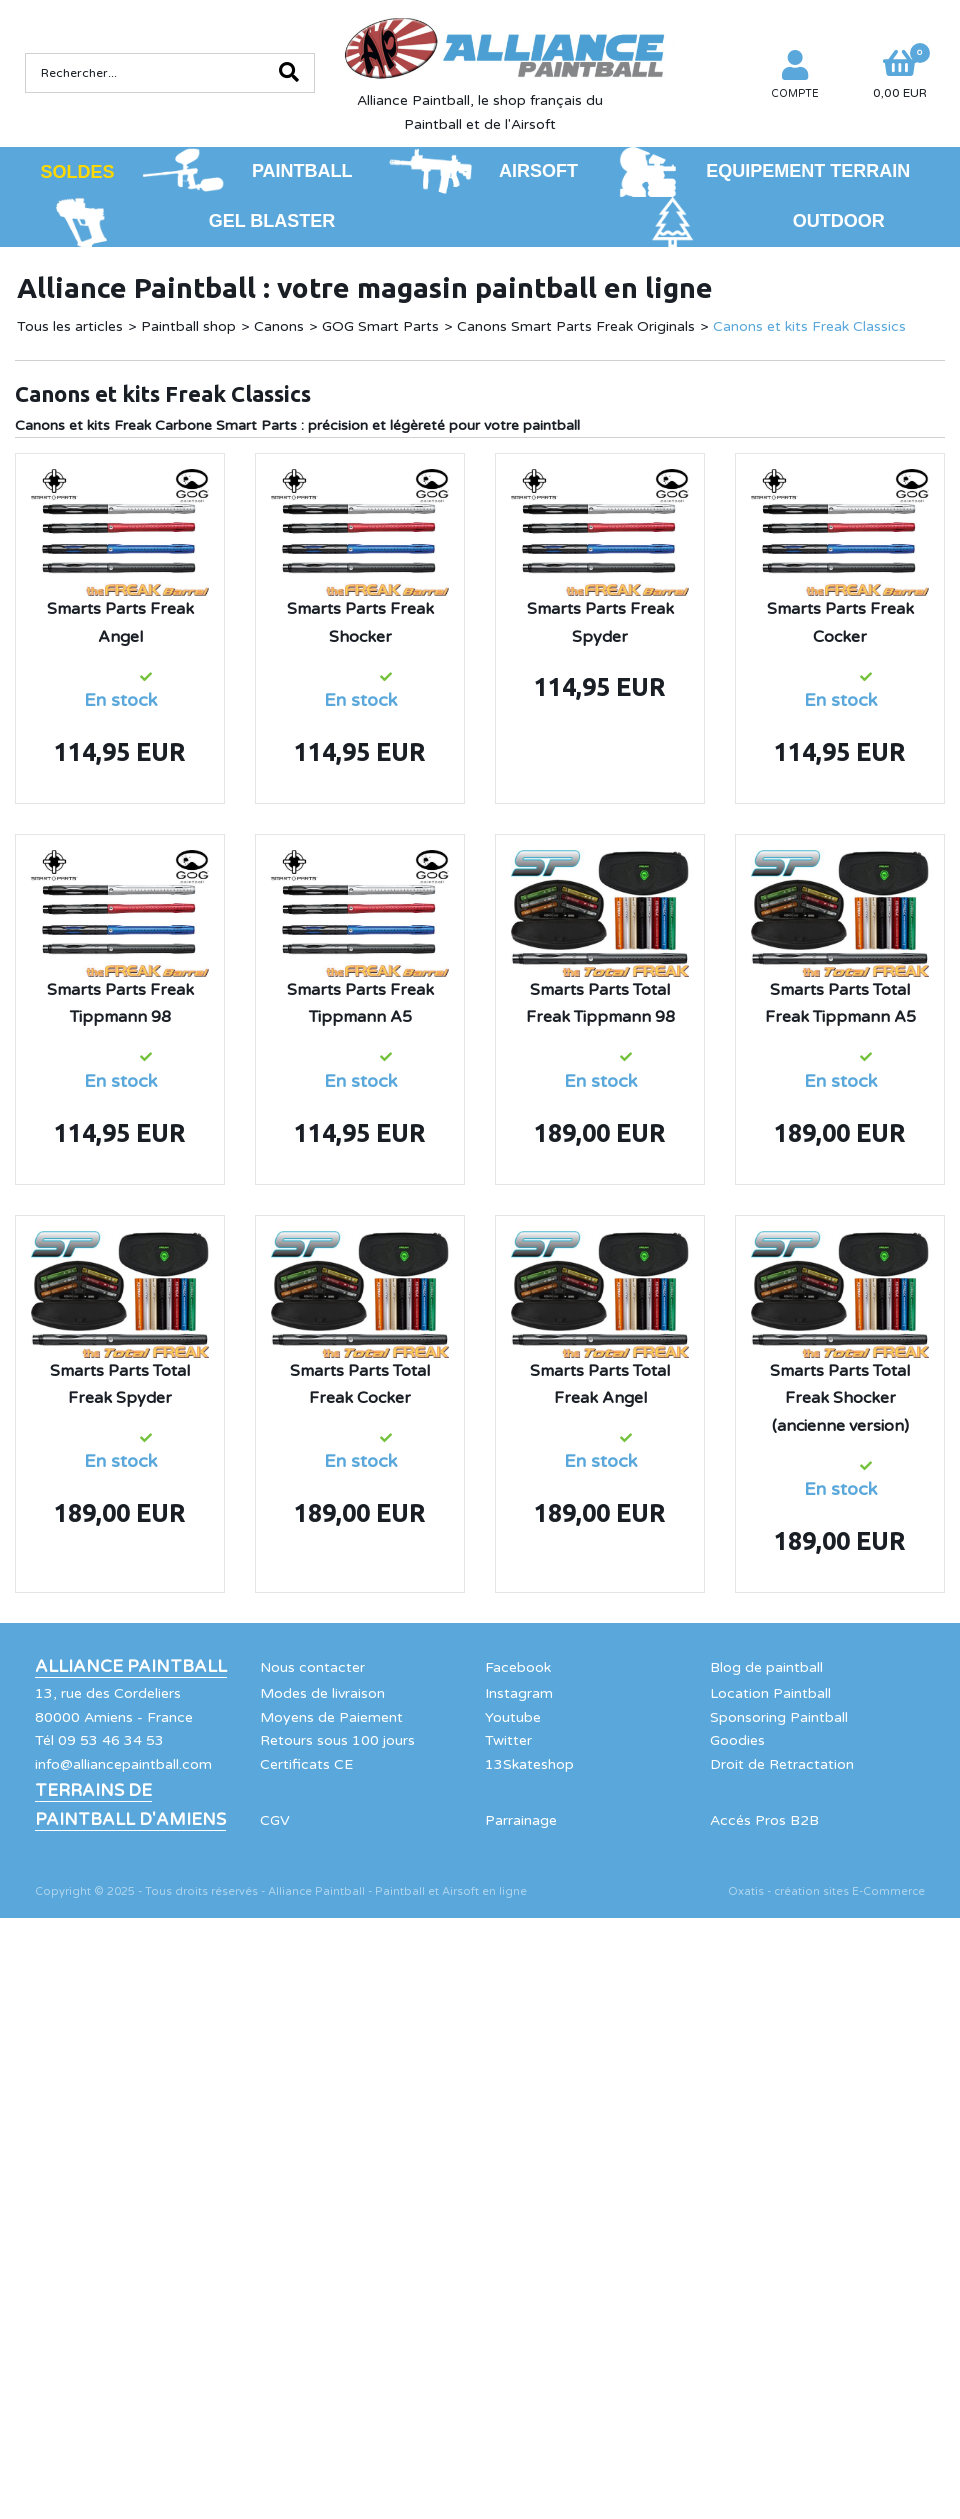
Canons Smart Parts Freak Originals (576, 326)
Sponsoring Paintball (779, 1717)
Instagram (519, 1693)
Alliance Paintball (131, 1667)
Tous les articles (70, 326)
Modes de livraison (322, 1693)
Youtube (513, 1717)
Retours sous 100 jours (337, 1740)
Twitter (508, 1740)
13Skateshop (529, 1764)
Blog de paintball (766, 1667)
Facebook (518, 1667)
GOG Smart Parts (380, 326)
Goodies (737, 1740)
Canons (279, 326)
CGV (275, 1820)
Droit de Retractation (782, 1764)
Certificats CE (306, 1764)
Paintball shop (188, 326)
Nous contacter (312, 1667)
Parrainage (521, 1820)
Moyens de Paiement (331, 1717)
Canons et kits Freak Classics (809, 326)
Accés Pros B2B (764, 1820)
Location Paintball (770, 1693)
